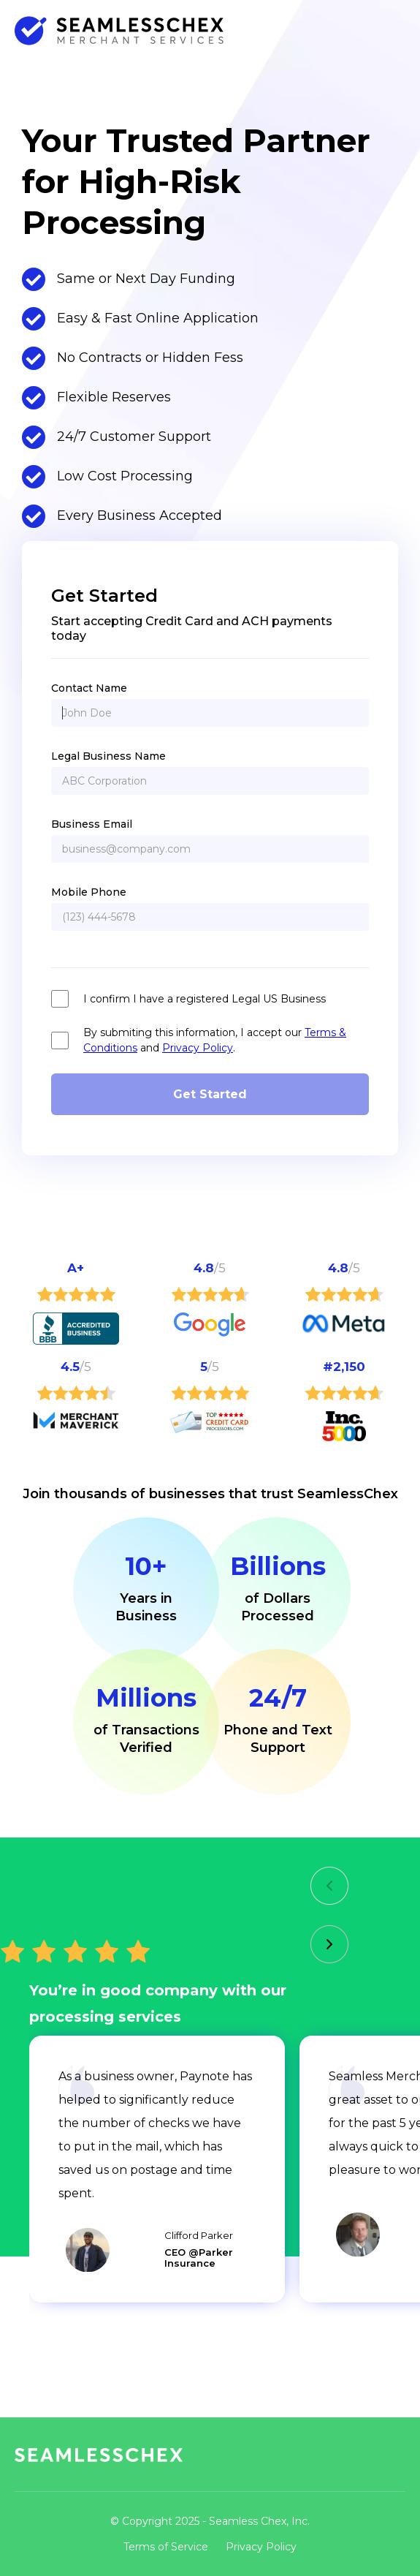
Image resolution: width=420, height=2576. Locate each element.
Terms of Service (165, 2546)
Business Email (91, 824)
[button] (329, 1886)
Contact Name (89, 688)
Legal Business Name (108, 756)
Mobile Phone (88, 892)
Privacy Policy (197, 1047)
